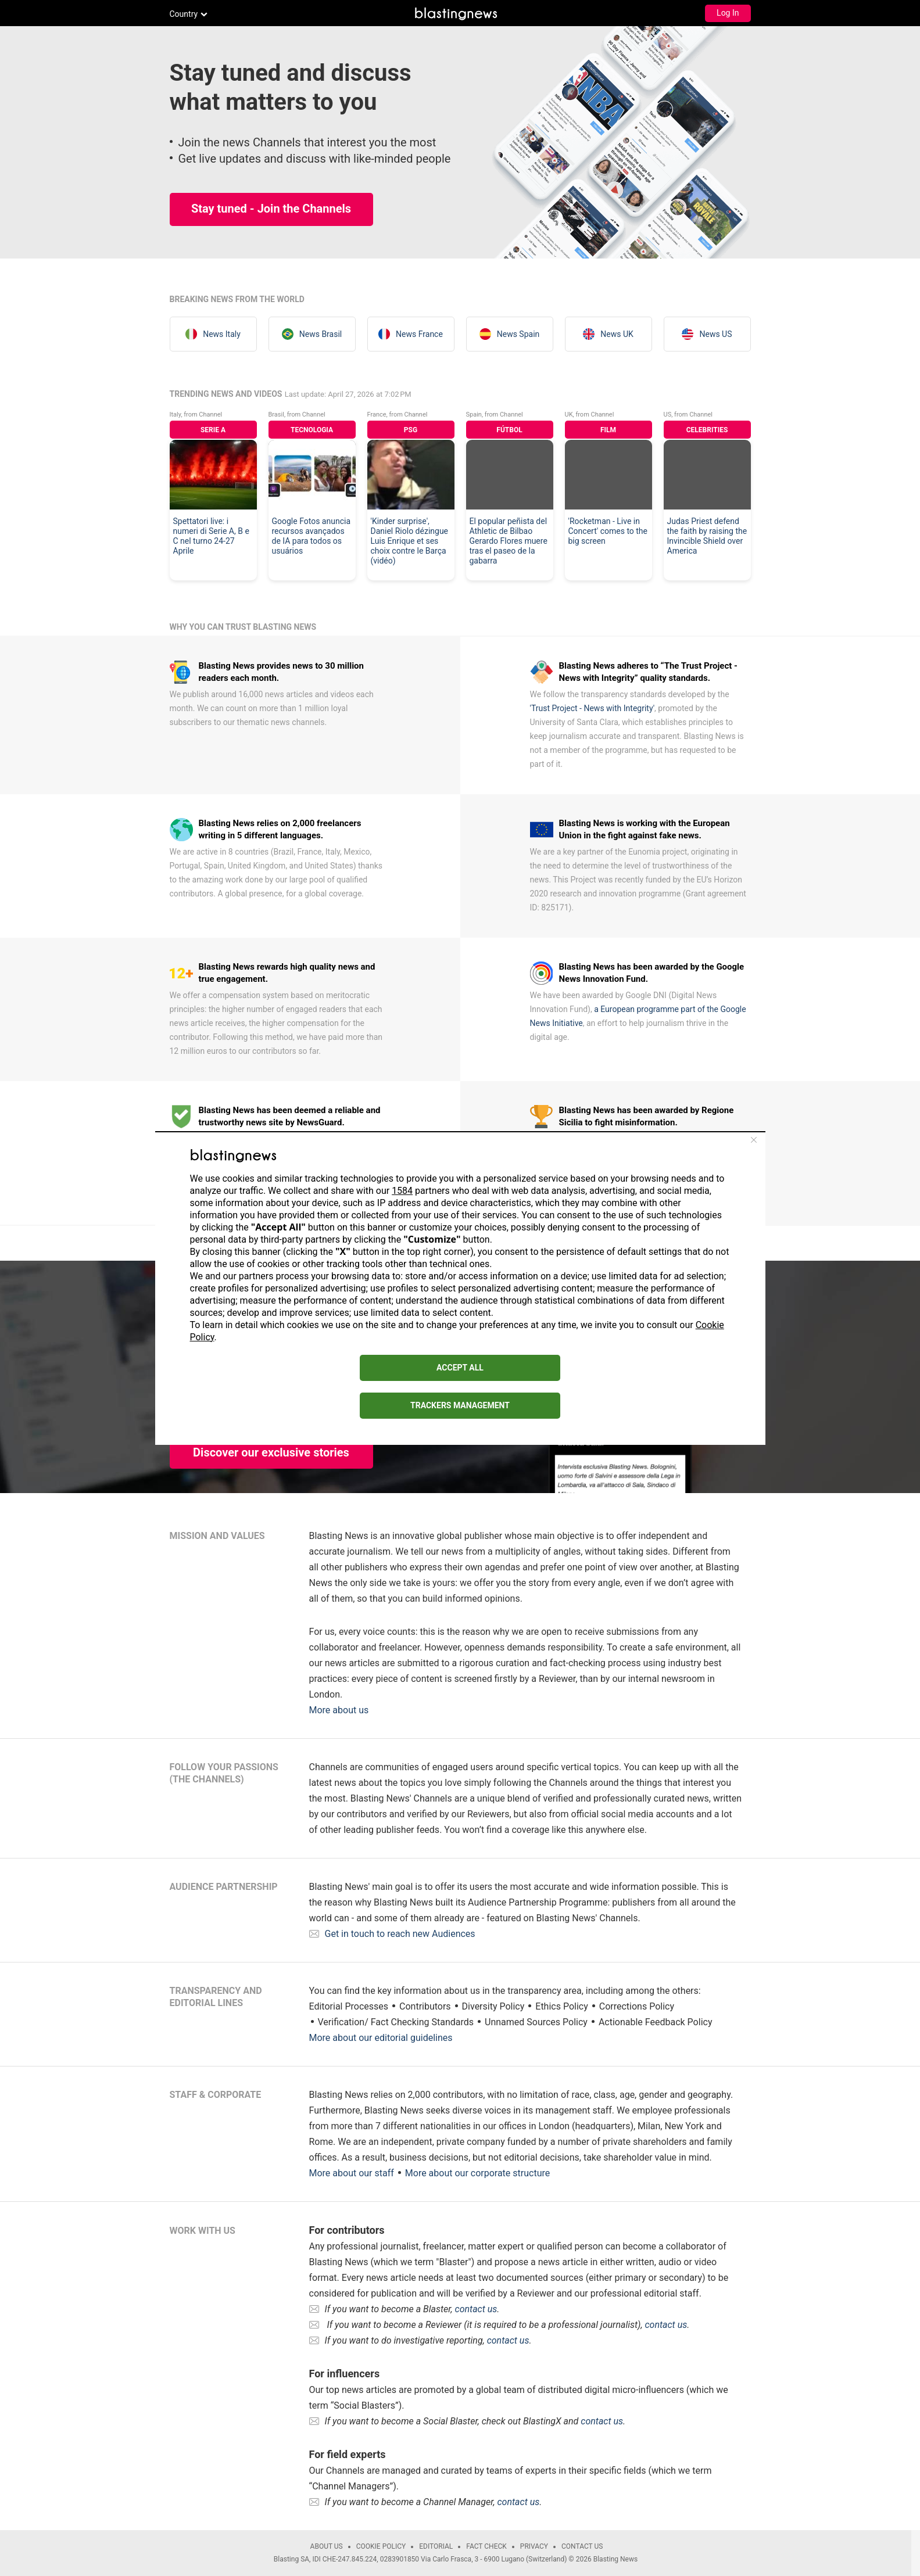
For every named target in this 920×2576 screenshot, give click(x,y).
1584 (402, 1190)
